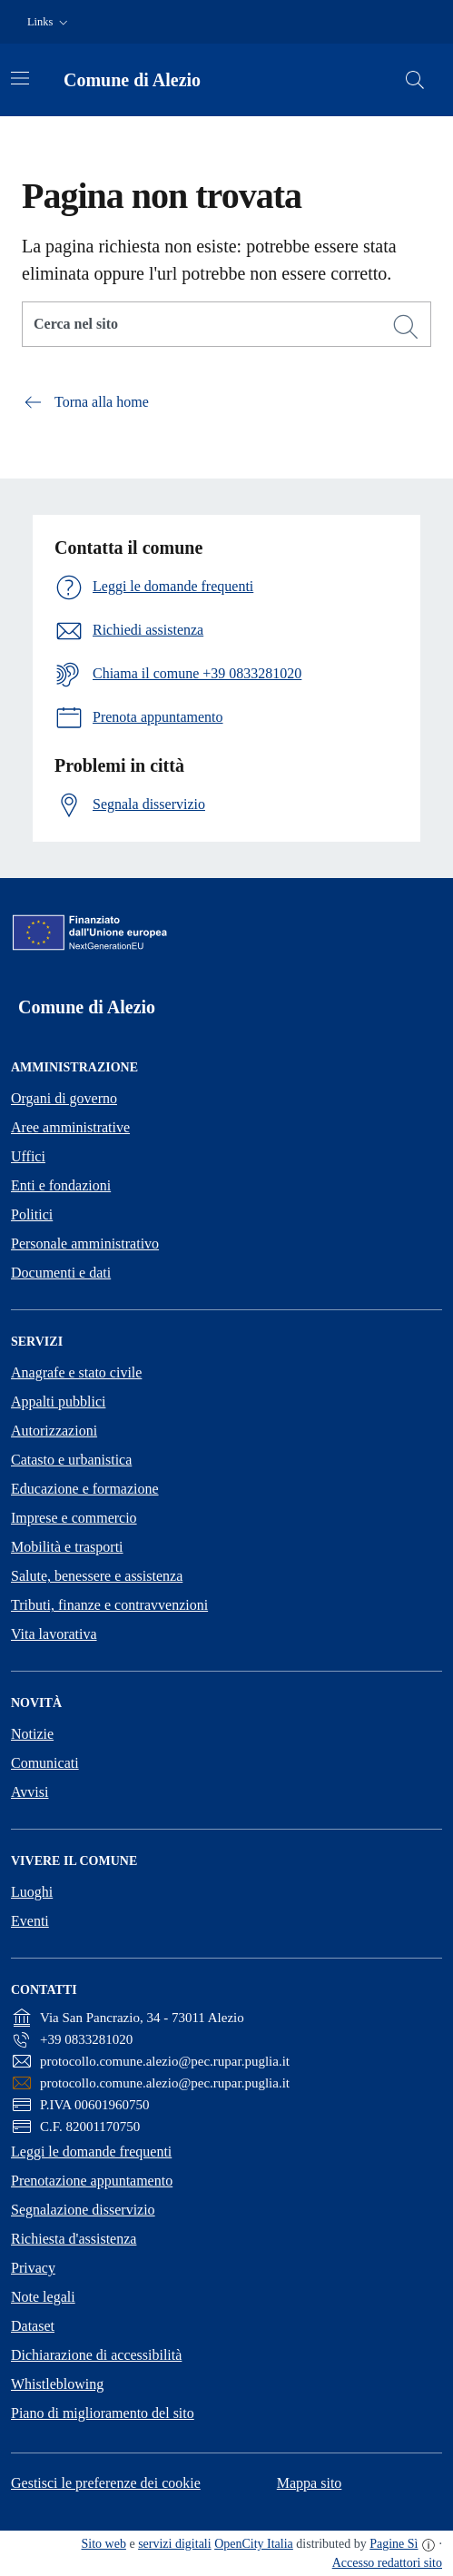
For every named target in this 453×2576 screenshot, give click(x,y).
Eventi (30, 1921)
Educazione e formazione (85, 1488)
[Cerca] (406, 326)
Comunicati (45, 1763)
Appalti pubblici (58, 1401)
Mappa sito (309, 2483)
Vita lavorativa (54, 1634)
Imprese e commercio (74, 1517)
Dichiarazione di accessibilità (96, 2355)
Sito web (104, 2544)
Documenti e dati (61, 1272)
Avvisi (29, 1792)
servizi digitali (174, 2544)
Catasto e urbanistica (71, 1459)
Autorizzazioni (54, 1430)
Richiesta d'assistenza (73, 2238)
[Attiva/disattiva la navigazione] (20, 78)
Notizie (32, 1734)
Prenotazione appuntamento (91, 2180)
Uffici (28, 1156)
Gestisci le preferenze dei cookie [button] (106, 2483)
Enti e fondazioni (61, 1185)
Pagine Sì (393, 2544)
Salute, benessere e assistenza (96, 1576)
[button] (49, 22)
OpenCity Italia (253, 2544)
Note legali (43, 2297)
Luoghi (32, 1892)
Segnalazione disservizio (83, 2209)
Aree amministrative (70, 1127)
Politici (32, 1214)
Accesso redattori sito (387, 2563)
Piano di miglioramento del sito (102, 2413)
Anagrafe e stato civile (76, 1372)
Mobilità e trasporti (67, 1546)
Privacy (33, 2267)
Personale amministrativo (85, 1243)
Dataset (32, 2326)
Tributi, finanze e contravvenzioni (109, 1605)
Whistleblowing (57, 2384)
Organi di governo (64, 1098)
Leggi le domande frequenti (91, 2151)
